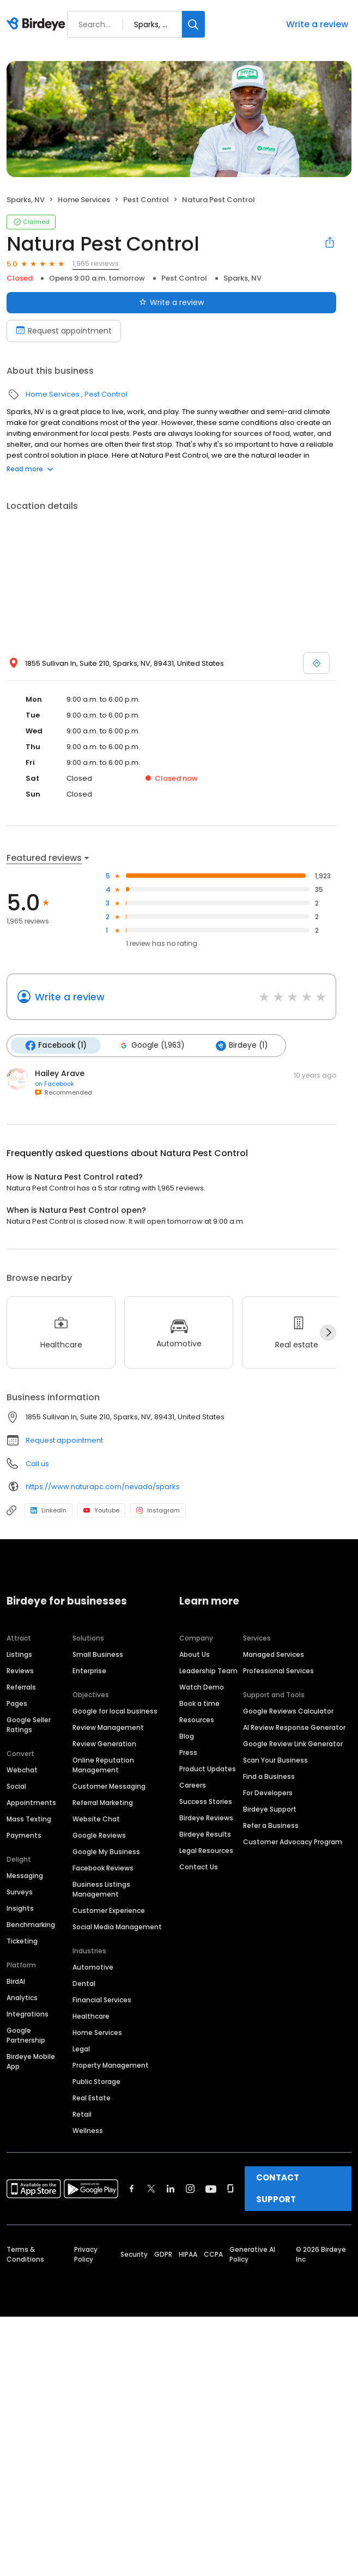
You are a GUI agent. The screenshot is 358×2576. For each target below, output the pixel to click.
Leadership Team (208, 1670)
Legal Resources (206, 1850)
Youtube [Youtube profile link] (101, 1510)
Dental (83, 1983)
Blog (186, 1736)
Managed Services (273, 1654)
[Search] (193, 24)
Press (188, 1752)
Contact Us (198, 1867)
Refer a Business (271, 1825)
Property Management (110, 2065)
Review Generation (104, 1743)
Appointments (31, 1802)
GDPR (163, 2254)
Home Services (84, 200)
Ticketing (22, 1941)
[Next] (328, 1333)
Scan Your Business (275, 1760)
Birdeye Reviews (206, 1817)
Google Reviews (99, 1835)
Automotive (92, 1967)
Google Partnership (26, 2035)
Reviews (20, 1670)
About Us (194, 1654)
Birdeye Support (269, 1809)
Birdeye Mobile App (31, 2061)
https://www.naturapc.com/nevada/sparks (103, 1486)
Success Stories (205, 1801)
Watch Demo (201, 1687)
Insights (20, 1908)
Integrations (27, 2014)
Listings (19, 1654)
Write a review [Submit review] (171, 302)
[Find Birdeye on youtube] (210, 2188)
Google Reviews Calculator (288, 1711)
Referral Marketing (102, 1802)
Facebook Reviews (103, 1868)
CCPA (213, 2254)
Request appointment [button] (64, 1440)
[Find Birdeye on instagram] (190, 2188)
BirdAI (16, 1981)
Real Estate (91, 2098)
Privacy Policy (86, 2254)
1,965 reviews (95, 263)
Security (134, 2254)
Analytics (22, 1997)
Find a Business (269, 1776)
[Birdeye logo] (38, 24)
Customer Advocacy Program (292, 1841)
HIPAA (188, 2254)
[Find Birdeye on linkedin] (170, 2188)
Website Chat (96, 1819)
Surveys (20, 1892)
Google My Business (106, 1851)
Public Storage (96, 2081)
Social (16, 1786)
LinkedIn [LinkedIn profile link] (48, 1510)
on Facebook (54, 1083)
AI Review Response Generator (294, 1727)
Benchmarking (31, 1924)
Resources (196, 1719)
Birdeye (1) (242, 1045)
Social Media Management (117, 1926)
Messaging (25, 1875)
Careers (192, 1785)
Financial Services (101, 1999)
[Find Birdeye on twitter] (151, 2188)
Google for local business (114, 1711)
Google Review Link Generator (293, 1743)
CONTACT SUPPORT (277, 2188)
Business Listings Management (101, 1889)
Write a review (317, 24)
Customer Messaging (108, 1786)
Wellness (87, 2130)
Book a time (199, 1703)
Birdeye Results (205, 1834)
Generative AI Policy (252, 2254)
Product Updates (207, 1768)
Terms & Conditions (25, 2254)
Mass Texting (29, 1819)
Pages (17, 1703)
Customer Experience (108, 1910)
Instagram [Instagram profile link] (158, 1510)
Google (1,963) (151, 1045)
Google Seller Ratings (29, 1724)
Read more (30, 468)
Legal (81, 2048)
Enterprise (89, 1670)
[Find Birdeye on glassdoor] (230, 2188)
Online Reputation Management (103, 1765)
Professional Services (278, 1670)
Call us (37, 1464)
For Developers (268, 1792)
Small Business (97, 1654)
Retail (82, 2114)
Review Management (108, 1727)
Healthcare (91, 2016)
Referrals (21, 1687)
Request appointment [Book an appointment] (64, 330)
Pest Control (146, 200)
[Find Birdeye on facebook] (132, 2188)
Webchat (22, 1770)
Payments (24, 1835)
